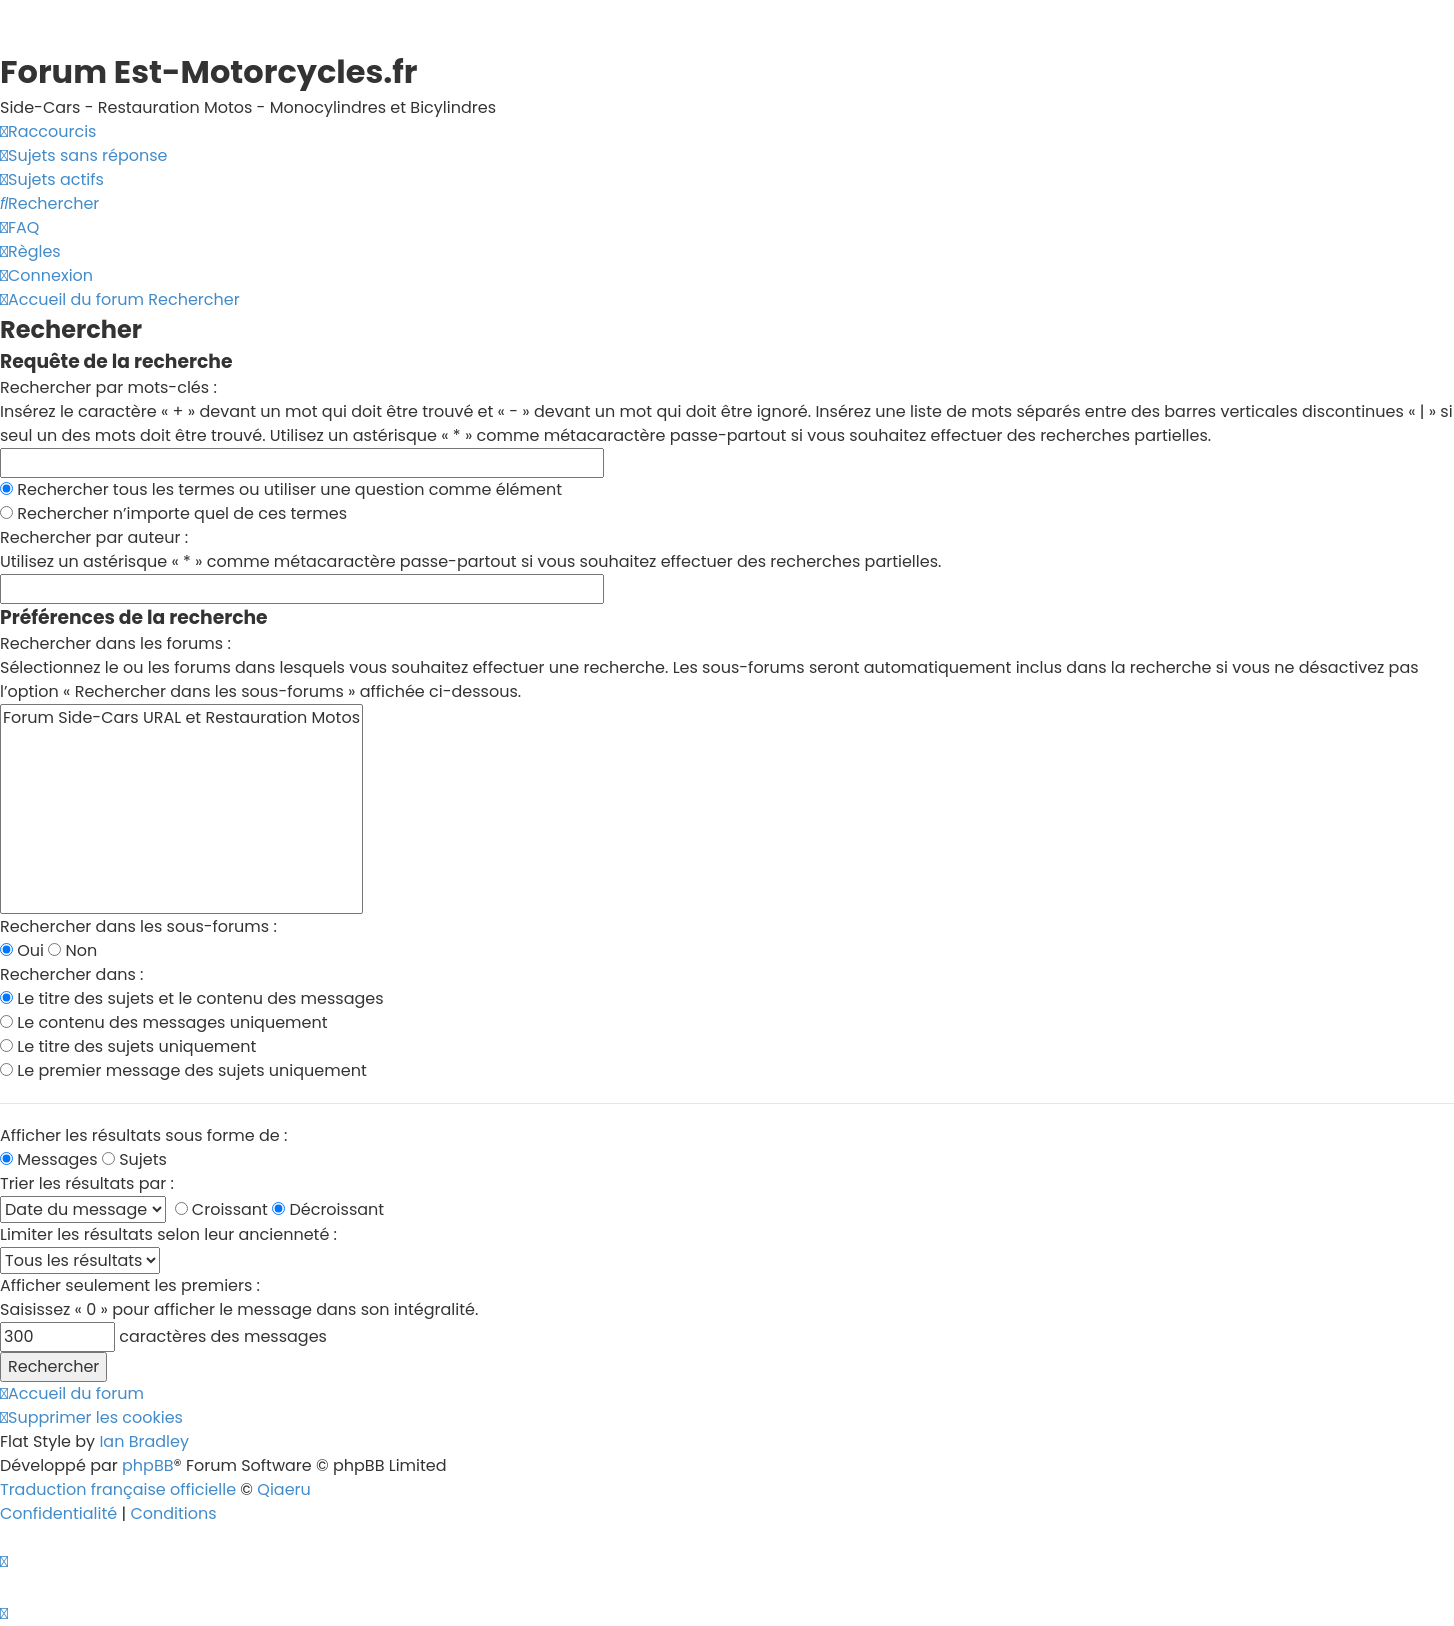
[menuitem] (83, 156)
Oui (22, 950)
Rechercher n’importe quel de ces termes (173, 513)
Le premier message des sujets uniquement (183, 1070)
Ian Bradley (144, 1441)
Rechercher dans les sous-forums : (138, 926)
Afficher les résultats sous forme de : (143, 1135)
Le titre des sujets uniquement (128, 1046)
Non (72, 950)
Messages (49, 1159)
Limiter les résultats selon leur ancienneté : (168, 1234)
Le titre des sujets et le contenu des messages (192, 998)
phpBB (148, 1465)
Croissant (221, 1209)
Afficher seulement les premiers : (130, 1285)
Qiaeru (284, 1489)
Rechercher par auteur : (94, 537)
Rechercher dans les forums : (115, 643)
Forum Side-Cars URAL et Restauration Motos (181, 718)
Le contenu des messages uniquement (164, 1022)
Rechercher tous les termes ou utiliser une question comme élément (281, 489)
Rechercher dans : (72, 974)
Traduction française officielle (118, 1489)
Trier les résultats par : (87, 1183)
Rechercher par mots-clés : (108, 387)
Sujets (134, 1159)
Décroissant (328, 1209)
